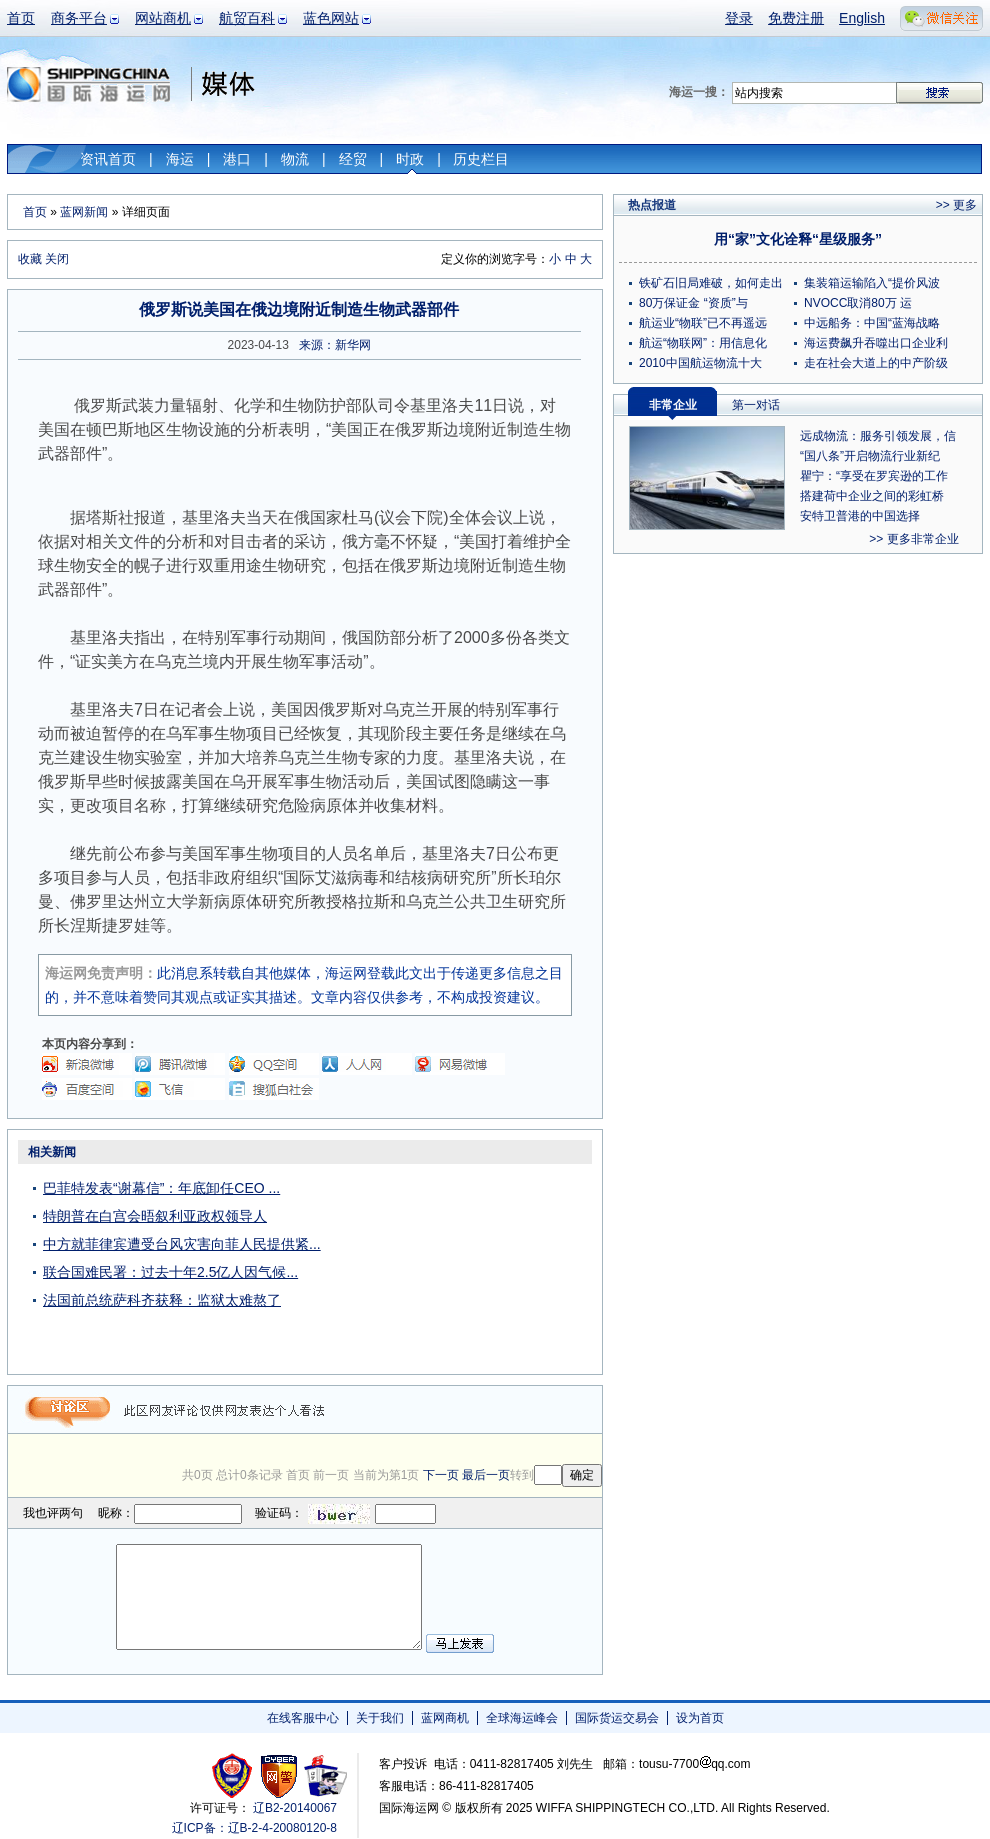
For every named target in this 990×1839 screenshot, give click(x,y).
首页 (21, 18)
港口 (237, 159)
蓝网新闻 (84, 212)
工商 (234, 1775)
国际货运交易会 (617, 1718)
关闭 (57, 259)
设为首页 (700, 1718)
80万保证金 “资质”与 (693, 303)
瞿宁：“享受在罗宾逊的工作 (874, 476)
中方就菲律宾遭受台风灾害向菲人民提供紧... (182, 1244)
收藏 (30, 259)
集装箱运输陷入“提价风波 (872, 283)
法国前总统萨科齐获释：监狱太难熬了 (162, 1300)
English (862, 18)
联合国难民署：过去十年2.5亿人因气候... (170, 1272)
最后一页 (486, 1475)
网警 (279, 1775)
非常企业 (673, 405)
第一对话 (756, 405)
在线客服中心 (303, 1718)
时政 (410, 159)
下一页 (441, 1475)
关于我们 (380, 1718)
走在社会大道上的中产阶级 (876, 363)
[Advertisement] (477, 1264)
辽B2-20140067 (295, 1808)
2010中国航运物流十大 (700, 363)
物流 (295, 159)
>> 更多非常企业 (913, 539)
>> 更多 (956, 205)
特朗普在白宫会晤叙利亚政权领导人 (155, 1216)
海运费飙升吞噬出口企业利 (876, 343)
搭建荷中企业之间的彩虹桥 (872, 496)
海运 (180, 159)
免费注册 (796, 18)
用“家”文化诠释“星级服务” (798, 239)
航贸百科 (247, 18)
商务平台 (79, 18)
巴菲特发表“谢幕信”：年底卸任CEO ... (161, 1188)
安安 (324, 1775)
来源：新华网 (335, 345)
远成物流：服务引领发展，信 (878, 436)
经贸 (353, 159)
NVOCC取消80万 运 (858, 303)
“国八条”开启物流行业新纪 (870, 456)
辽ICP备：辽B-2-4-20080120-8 (254, 1828)
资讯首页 (108, 159)
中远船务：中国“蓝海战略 (872, 323)
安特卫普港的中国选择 (860, 516)
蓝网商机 (445, 1718)
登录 (739, 18)
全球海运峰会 (522, 1718)
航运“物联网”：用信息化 (703, 343)
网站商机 (163, 18)
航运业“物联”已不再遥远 (703, 323)
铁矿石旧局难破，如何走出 (711, 283)
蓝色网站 (331, 18)
